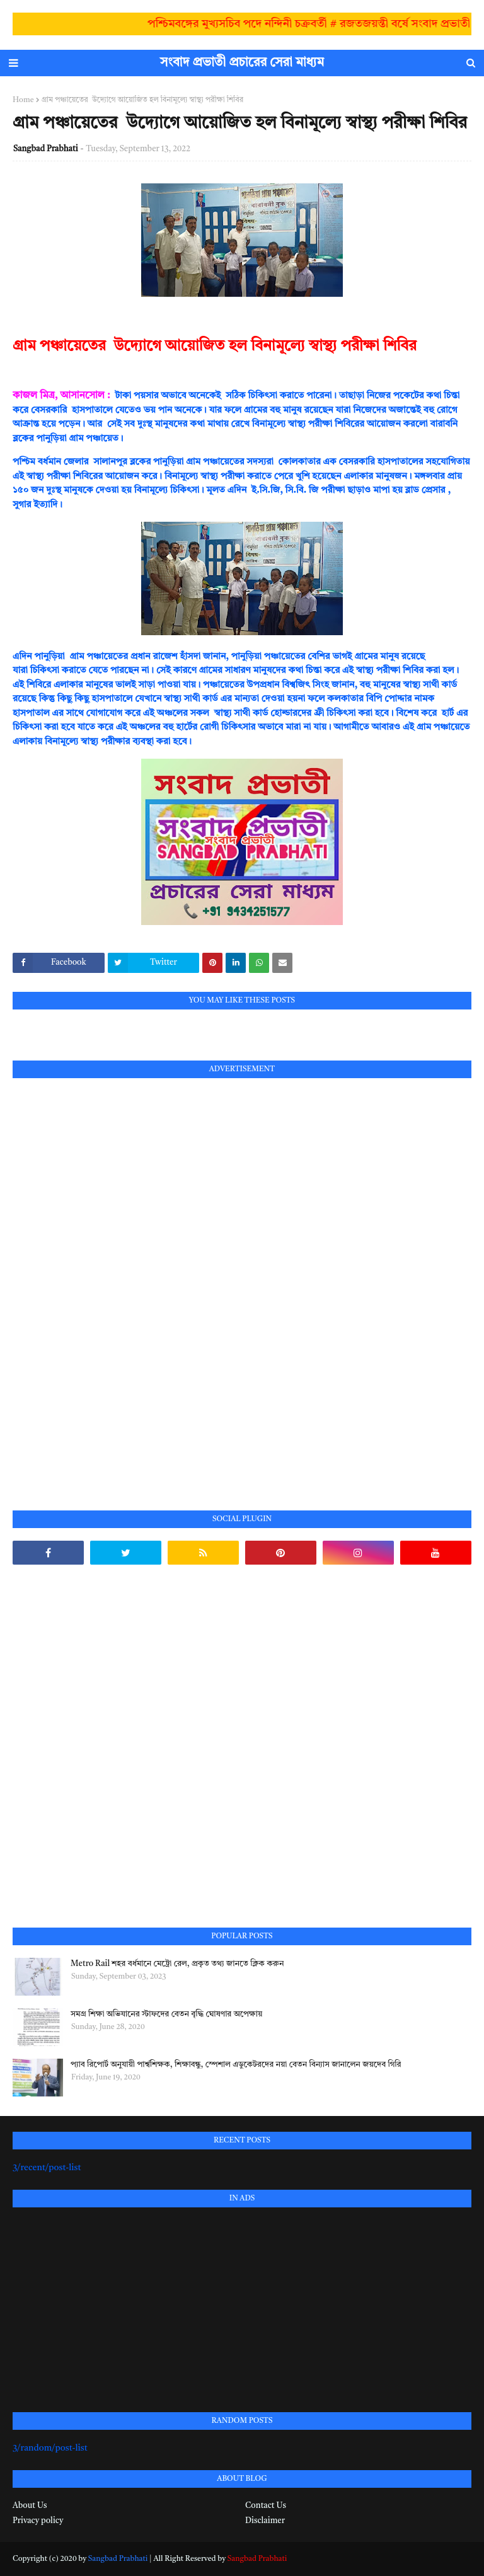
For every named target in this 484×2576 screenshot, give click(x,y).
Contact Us (265, 2506)
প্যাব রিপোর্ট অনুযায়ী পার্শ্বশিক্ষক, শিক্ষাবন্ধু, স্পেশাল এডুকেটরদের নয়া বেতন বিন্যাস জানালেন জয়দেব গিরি (236, 2065)
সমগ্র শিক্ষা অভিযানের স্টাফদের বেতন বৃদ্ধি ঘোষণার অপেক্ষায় (166, 2014)
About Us (30, 2506)
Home (23, 100)
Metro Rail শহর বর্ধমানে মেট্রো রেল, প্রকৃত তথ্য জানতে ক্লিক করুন (177, 1964)
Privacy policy (38, 2521)
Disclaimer (265, 2521)
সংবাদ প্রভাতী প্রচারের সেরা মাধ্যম (242, 63)
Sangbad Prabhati (45, 149)
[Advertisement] (107, 1280)
